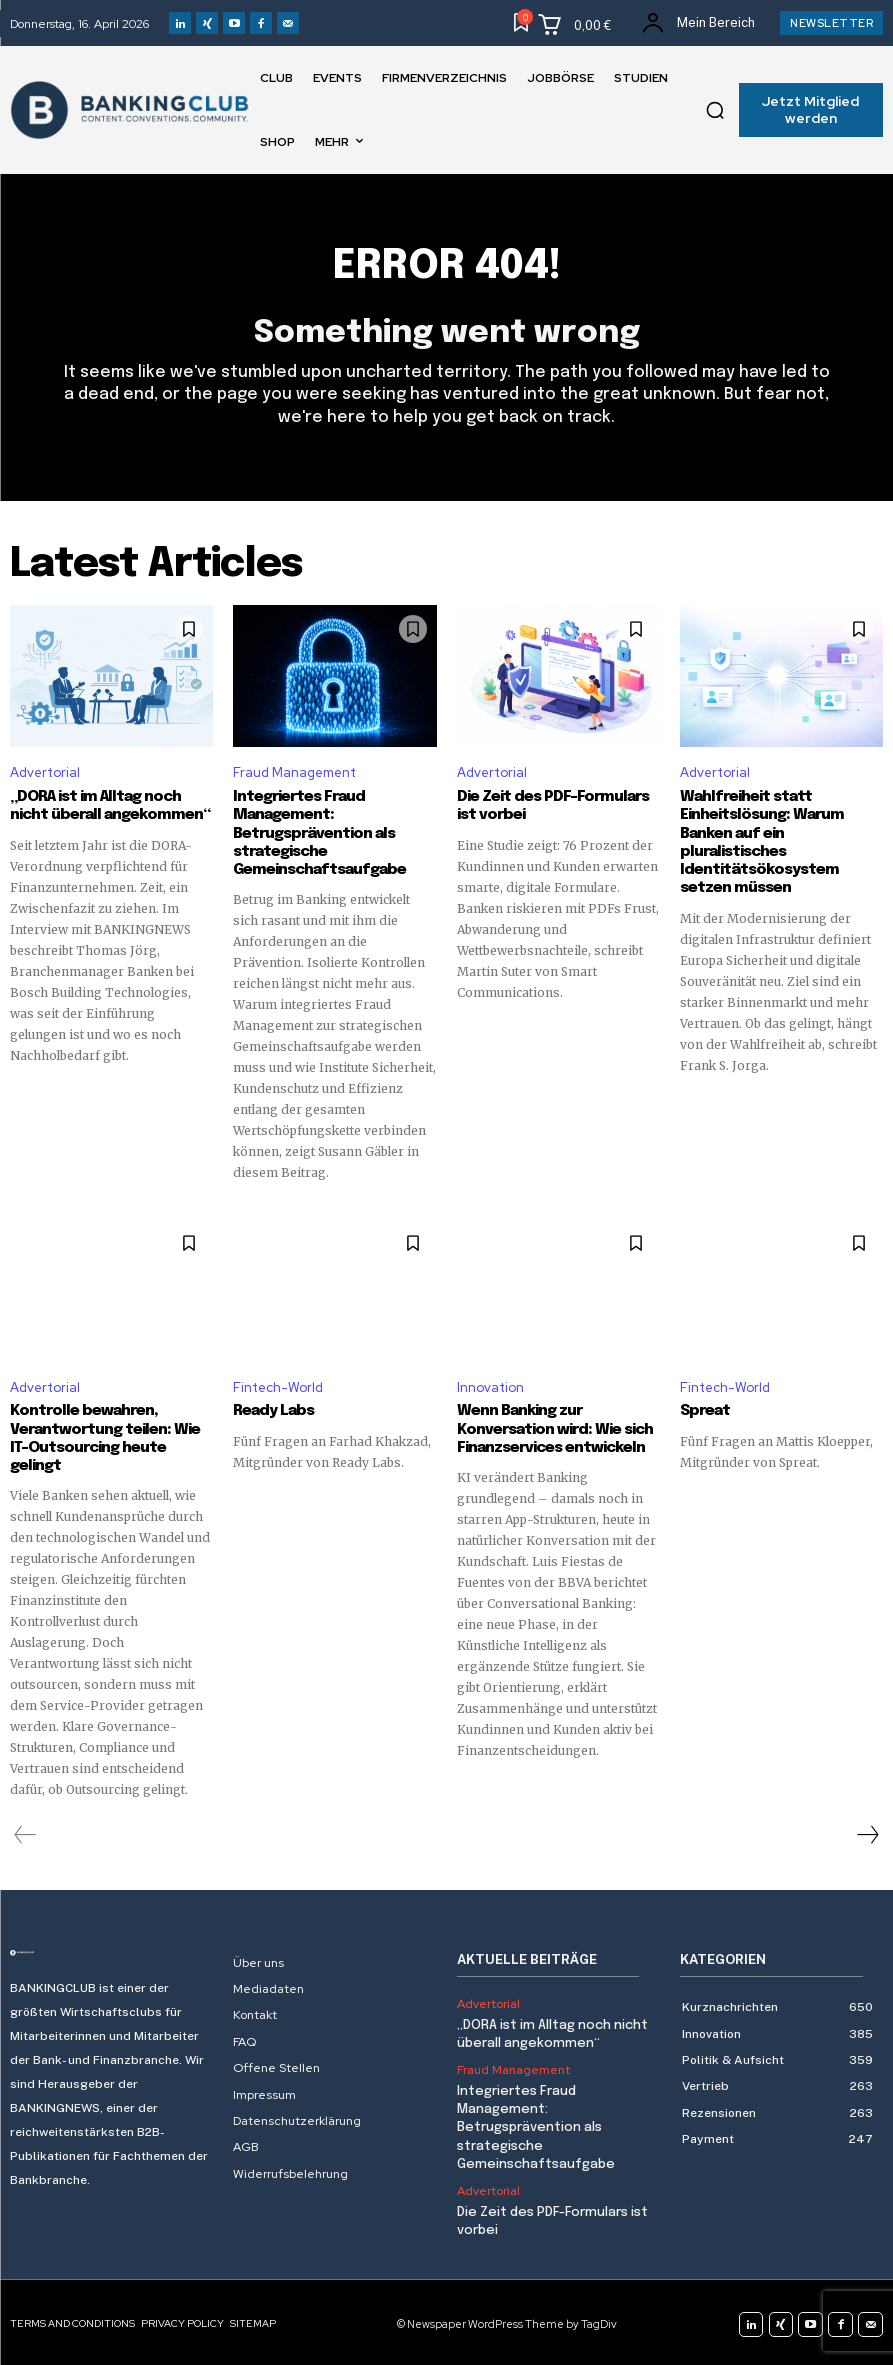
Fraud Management (294, 773)
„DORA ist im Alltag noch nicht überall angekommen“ (108, 807)
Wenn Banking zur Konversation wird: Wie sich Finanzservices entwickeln (555, 1429)
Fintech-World (278, 1386)
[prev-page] (25, 1834)
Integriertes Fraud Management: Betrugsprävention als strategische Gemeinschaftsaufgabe (318, 834)
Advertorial (45, 773)
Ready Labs (272, 1411)
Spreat (704, 1411)
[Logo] (111, 1952)
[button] (715, 110)
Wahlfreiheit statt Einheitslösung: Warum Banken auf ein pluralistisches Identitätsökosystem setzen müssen (761, 843)
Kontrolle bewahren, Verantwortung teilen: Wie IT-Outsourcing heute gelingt (105, 1438)
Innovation (490, 1386)
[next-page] (867, 1834)
